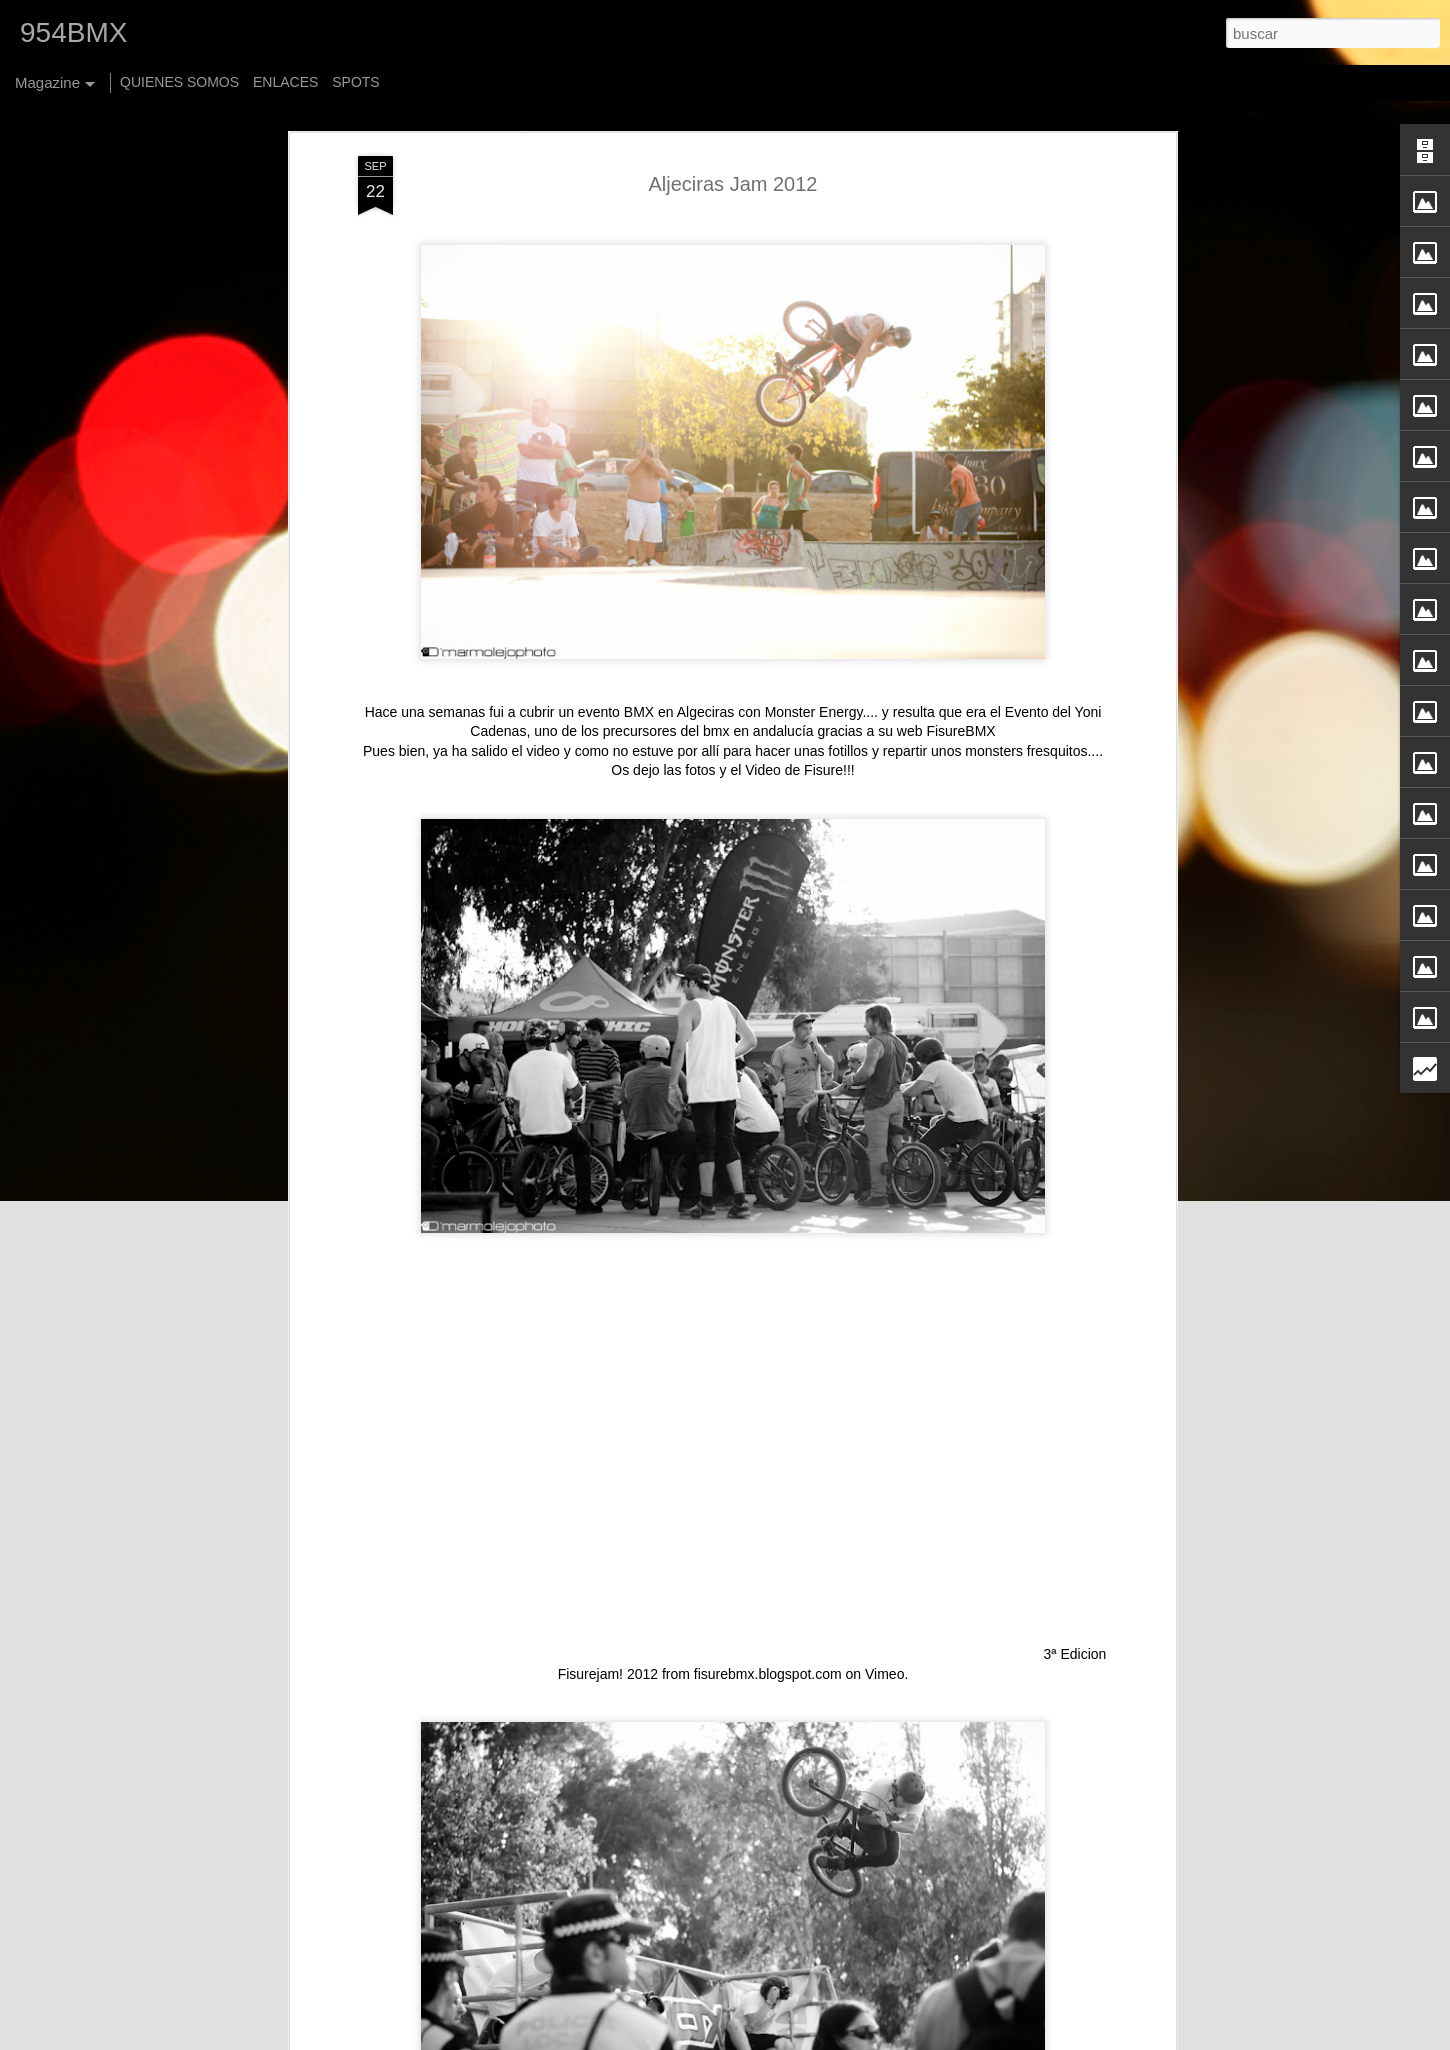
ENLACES (285, 82)
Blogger (893, 2039)
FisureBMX (960, 459)
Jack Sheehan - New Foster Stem (643, 1800)
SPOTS (355, 82)
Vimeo (884, 1402)
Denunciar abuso (960, 2039)
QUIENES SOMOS (179, 82)
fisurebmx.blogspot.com (768, 1402)
